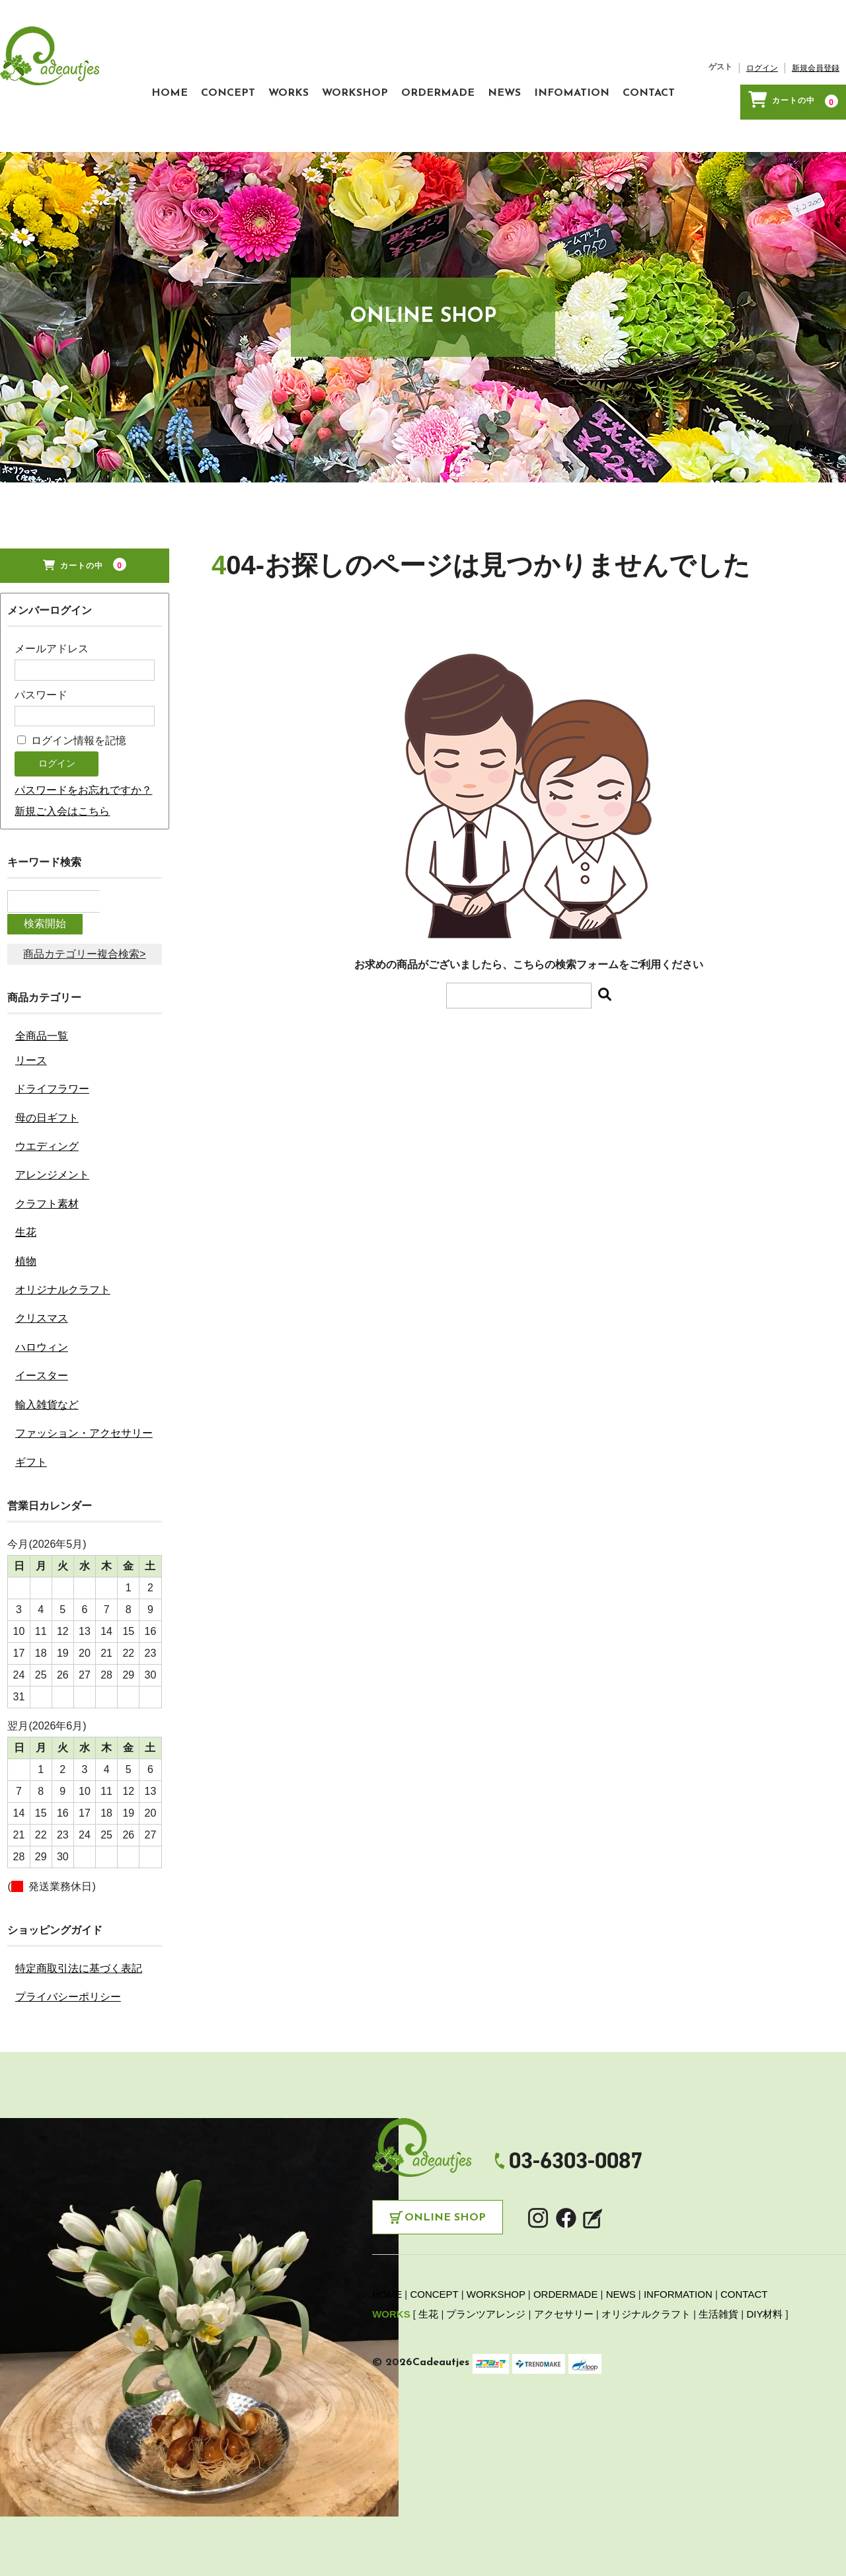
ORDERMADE (352, 123)
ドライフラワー (52, 1081)
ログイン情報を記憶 (71, 757)
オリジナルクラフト (62, 1282)
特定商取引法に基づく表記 (78, 1961)
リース (31, 1053)
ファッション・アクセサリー (84, 1426)
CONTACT (603, 123)
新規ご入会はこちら (62, 827)
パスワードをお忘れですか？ (83, 806)
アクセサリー (564, 2307)
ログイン (702, 105)
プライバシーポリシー (68, 1989)
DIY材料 (764, 2307)
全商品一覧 (41, 1028)
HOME (31, 123)
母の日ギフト (47, 1110)
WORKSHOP (256, 123)
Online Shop (445, 2211)
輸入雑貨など (47, 1397)
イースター (41, 1369)
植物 (25, 1254)
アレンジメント (52, 1168)
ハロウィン (41, 1339)
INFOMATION (513, 123)
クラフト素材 (47, 1196)
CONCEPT (103, 123)
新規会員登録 (756, 105)
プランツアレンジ (485, 2307)
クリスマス (41, 1311)
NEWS (432, 123)
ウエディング (47, 1139)
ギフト (31, 1454)
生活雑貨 (718, 2307)
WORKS (177, 123)
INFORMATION (678, 2287)
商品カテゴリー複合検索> (84, 946)
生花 (25, 1225)
